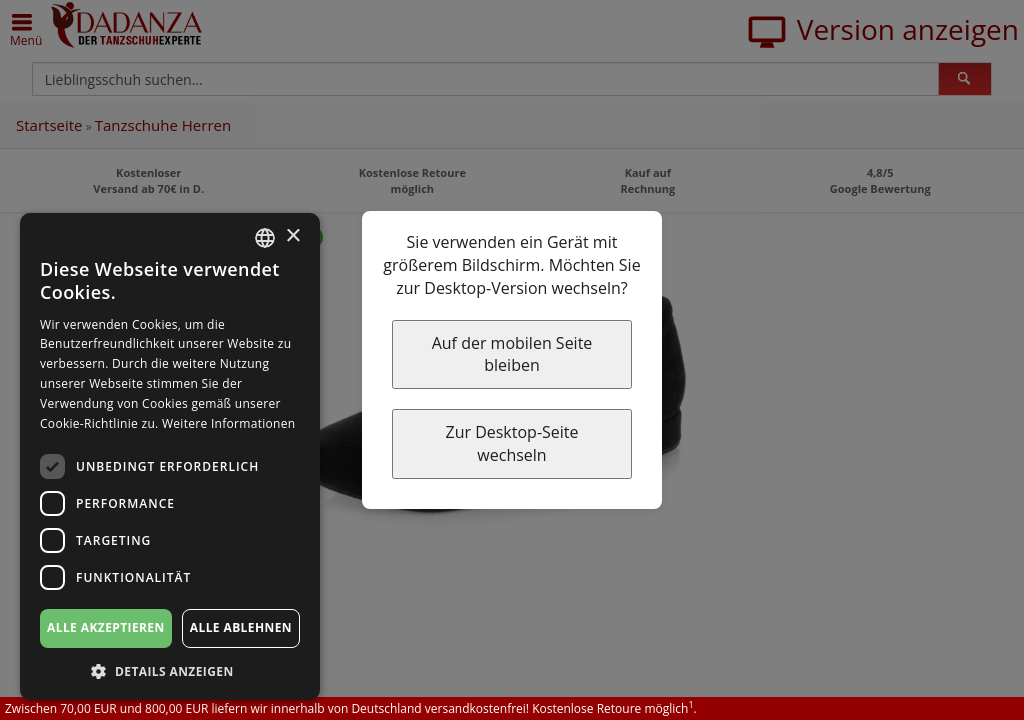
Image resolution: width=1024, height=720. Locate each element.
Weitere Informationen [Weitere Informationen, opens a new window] (229, 423)
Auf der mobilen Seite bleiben (512, 354)
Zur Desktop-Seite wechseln (511, 443)
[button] (170, 670)
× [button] (292, 236)
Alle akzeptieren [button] (106, 627)
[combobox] (265, 238)
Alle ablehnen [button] (241, 627)
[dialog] (170, 456)
